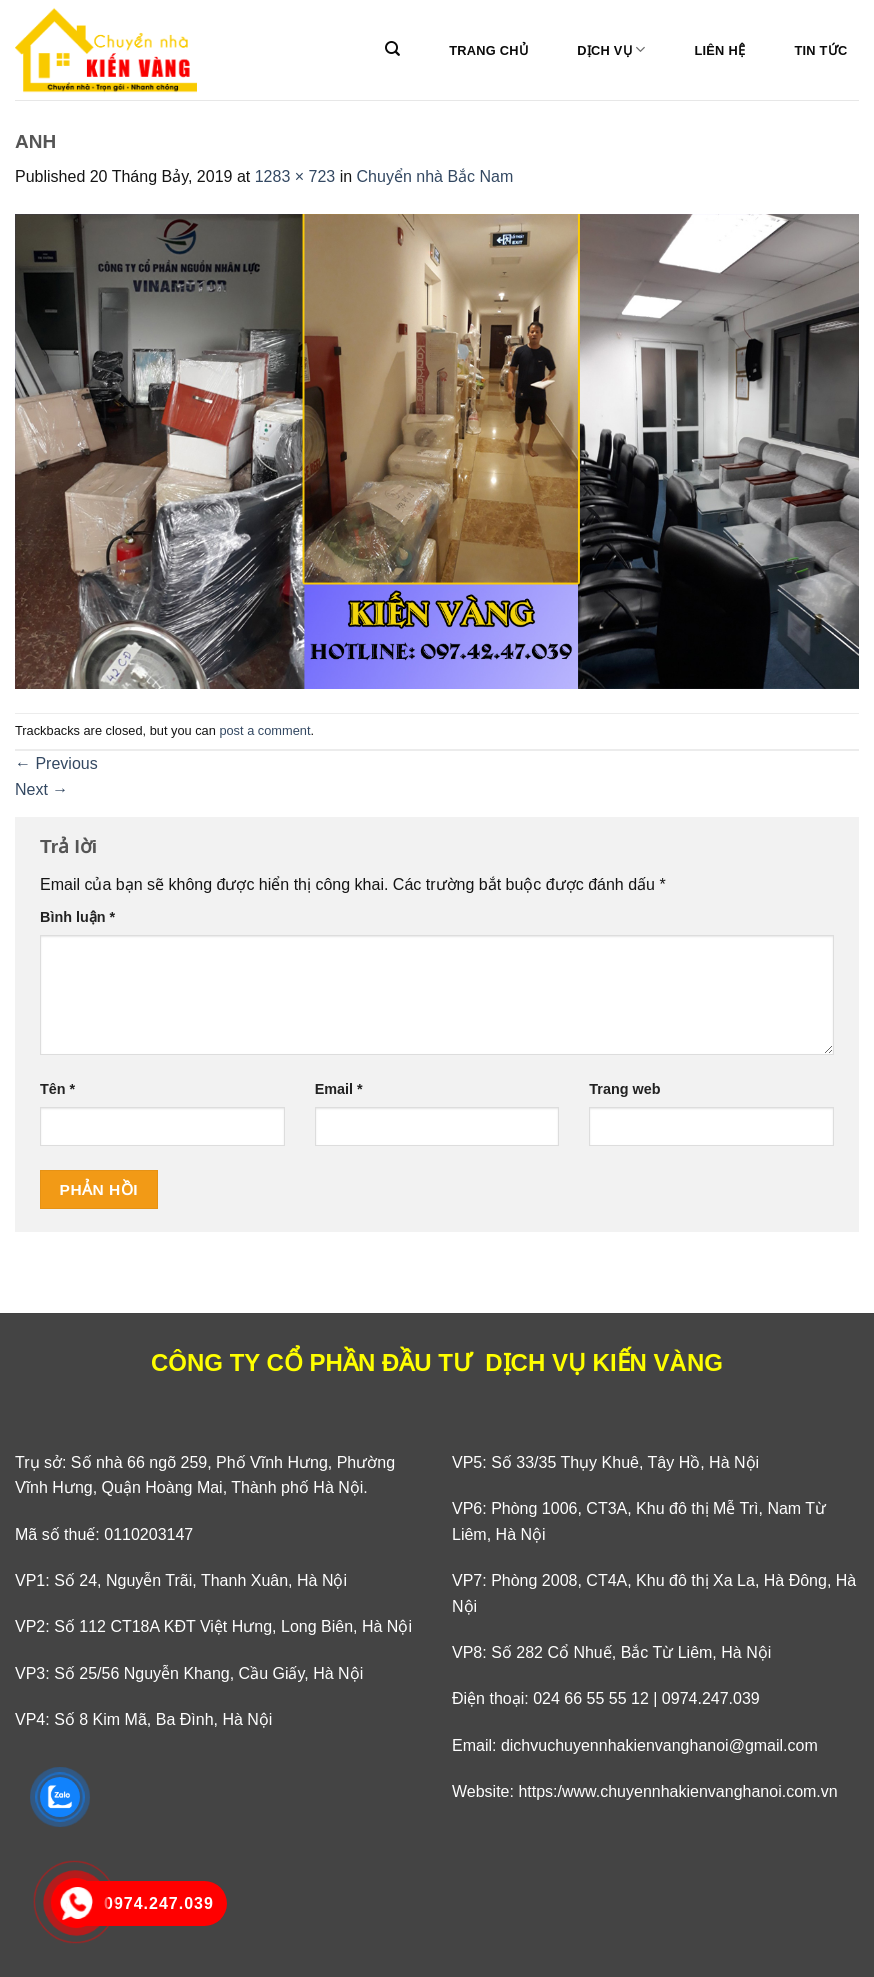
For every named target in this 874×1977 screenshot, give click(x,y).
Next (41, 789)
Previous (56, 763)
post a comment (264, 730)
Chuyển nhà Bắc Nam (435, 176)
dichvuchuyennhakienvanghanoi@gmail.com (659, 1745)
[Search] (392, 49)
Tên (57, 1089)
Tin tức (820, 50)
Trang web (624, 1089)
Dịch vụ (611, 49)
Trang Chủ (488, 50)
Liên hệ (719, 50)
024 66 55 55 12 (591, 1698)
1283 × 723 (295, 176)
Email (339, 1089)
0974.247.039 (711, 1698)
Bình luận (77, 917)
